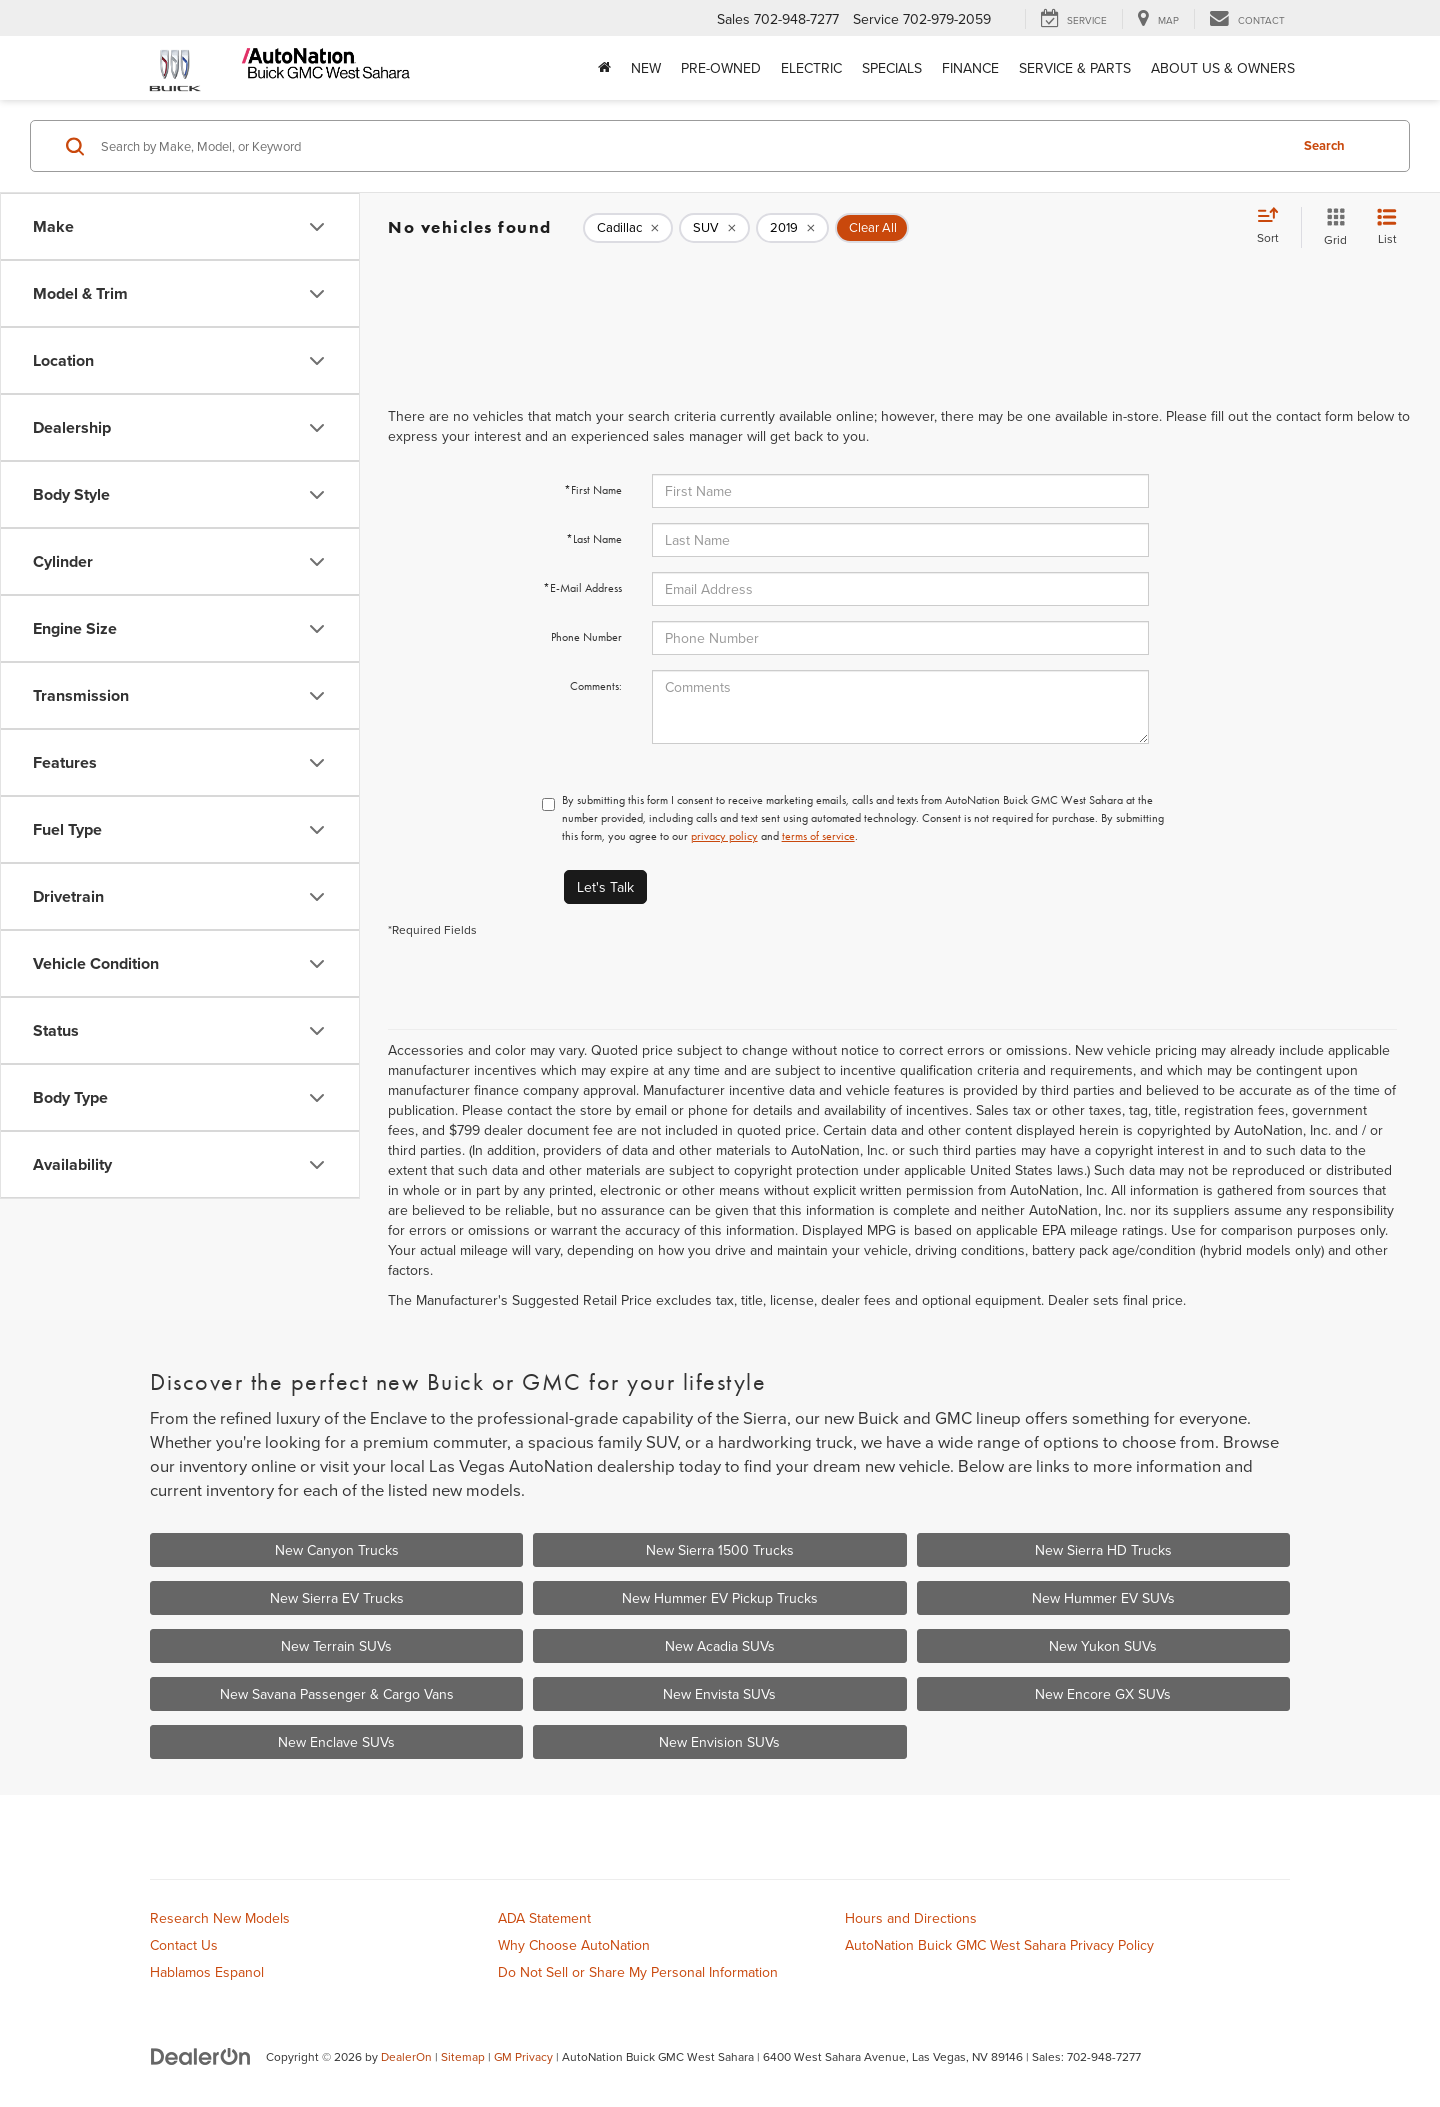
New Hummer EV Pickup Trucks (720, 1598)
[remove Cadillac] (628, 228)
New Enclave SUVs (336, 1742)
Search (1324, 145)
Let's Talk (605, 887)
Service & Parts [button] (1075, 68)
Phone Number (586, 637)
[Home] (604, 68)
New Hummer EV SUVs (1103, 1598)
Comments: (596, 686)
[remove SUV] (714, 228)
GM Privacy (523, 2056)
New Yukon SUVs (1103, 1646)
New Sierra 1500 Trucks (720, 1550)
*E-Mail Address (582, 588)
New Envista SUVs (719, 1694)
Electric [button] (811, 68)
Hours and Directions (911, 1918)
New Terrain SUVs (336, 1646)
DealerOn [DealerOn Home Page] (406, 2056)
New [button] (646, 68)
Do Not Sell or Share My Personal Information (638, 1972)
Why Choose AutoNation (574, 1945)
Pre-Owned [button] (721, 68)
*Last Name (594, 539)
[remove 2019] (792, 228)
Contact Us (184, 1945)
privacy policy (724, 836)
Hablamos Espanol (207, 1972)
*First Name (593, 490)
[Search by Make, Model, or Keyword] (691, 146)
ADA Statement (544, 1918)
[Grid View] (1331, 227)
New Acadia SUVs (720, 1646)
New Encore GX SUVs (1103, 1694)
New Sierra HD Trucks (1103, 1550)
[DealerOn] (201, 2056)
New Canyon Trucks (337, 1550)
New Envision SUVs (719, 1742)
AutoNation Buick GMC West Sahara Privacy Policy (999, 1945)
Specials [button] (892, 68)
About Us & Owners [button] (1223, 68)
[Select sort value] (1274, 227)
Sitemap (463, 2056)
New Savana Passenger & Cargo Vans (337, 1694)
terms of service (818, 836)
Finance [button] (970, 68)
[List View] (1387, 227)
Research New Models (220, 1918)
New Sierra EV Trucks (337, 1598)
